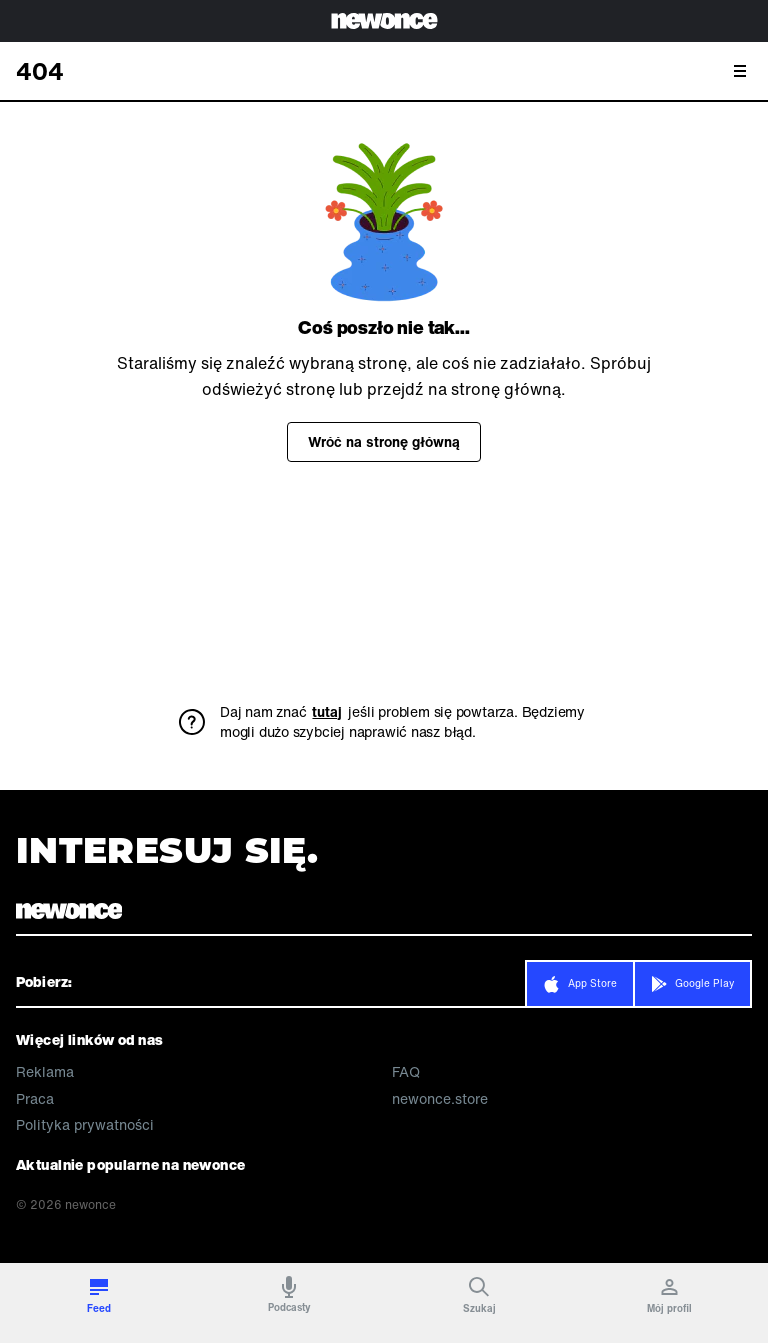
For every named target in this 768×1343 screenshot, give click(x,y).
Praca (35, 1099)
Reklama (45, 1072)
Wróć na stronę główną (384, 441)
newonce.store (440, 1099)
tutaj (327, 712)
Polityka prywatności (85, 1125)
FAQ (406, 1072)
